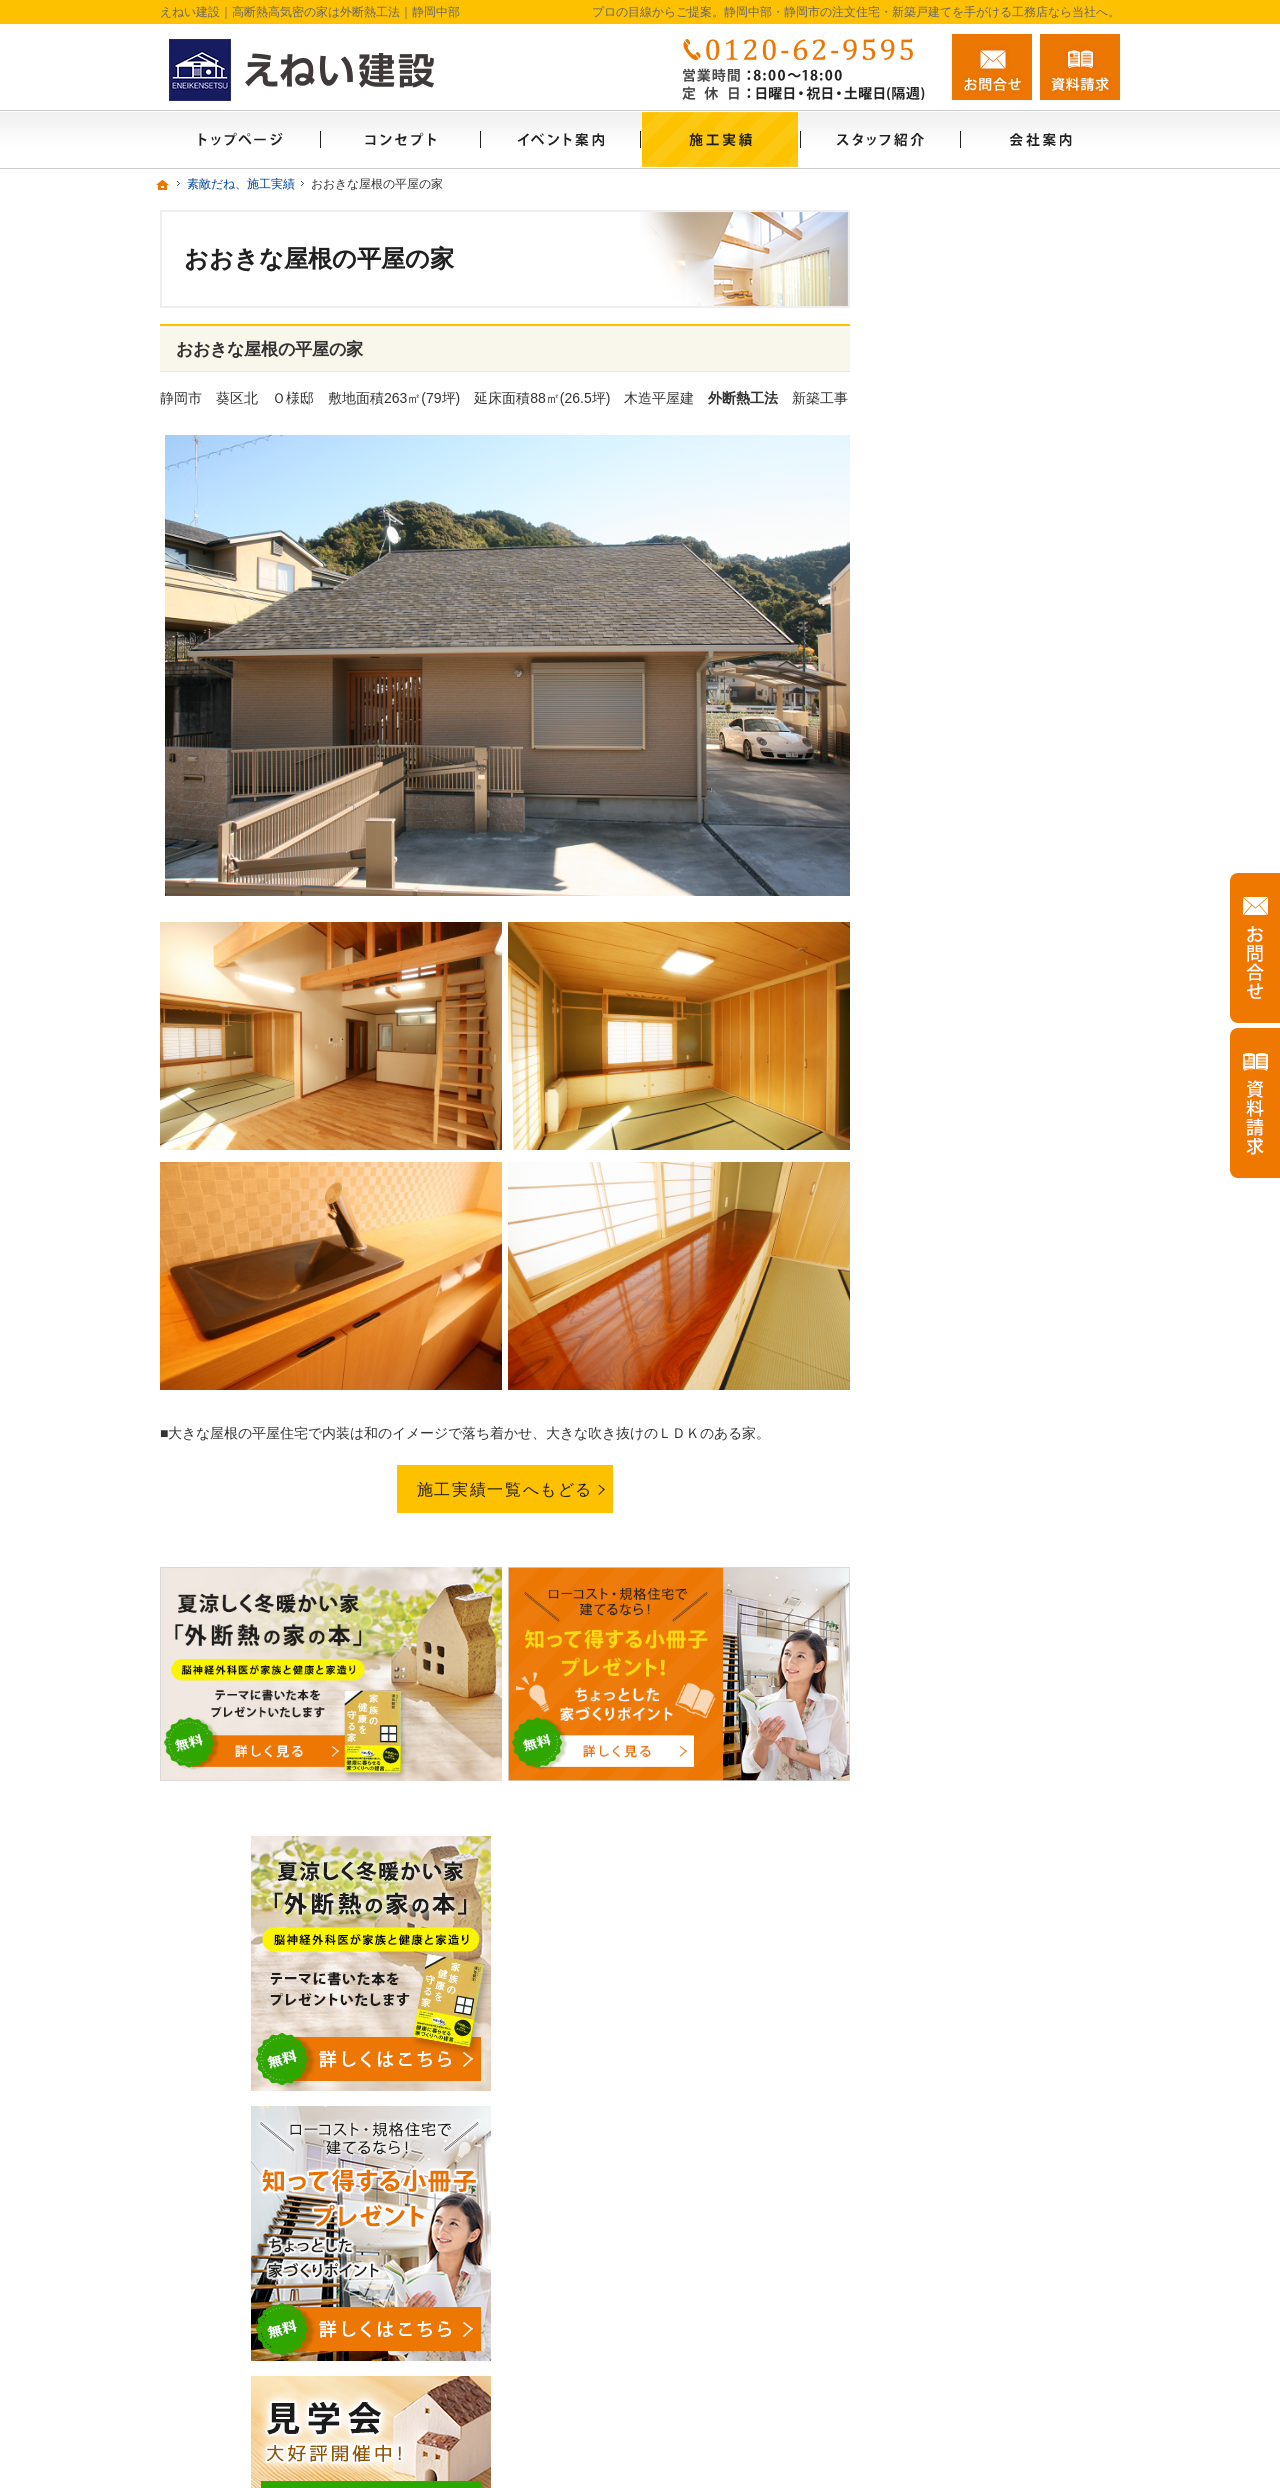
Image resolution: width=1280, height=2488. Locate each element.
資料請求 (1080, 67)
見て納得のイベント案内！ (996, 1045)
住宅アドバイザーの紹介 (989, 1622)
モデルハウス (954, 1088)
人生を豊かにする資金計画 (996, 1174)
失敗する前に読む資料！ (989, 1708)
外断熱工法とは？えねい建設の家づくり (1010, 1312)
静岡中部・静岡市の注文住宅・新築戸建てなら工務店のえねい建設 (832, 2440)
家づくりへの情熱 (968, 1579)
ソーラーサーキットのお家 (996, 1002)
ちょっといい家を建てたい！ (1003, 1217)
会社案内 (940, 1536)
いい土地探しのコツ (975, 1131)
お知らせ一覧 (954, 1794)
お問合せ (992, 67)
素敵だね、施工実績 (975, 1260)
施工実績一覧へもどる (505, 1489)
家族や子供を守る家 (975, 1450)
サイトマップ (954, 1880)
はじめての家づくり (975, 1407)
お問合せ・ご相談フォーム (1000, 2331)
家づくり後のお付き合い (989, 1493)
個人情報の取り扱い (975, 1837)
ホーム (933, 959)
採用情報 (940, 1665)
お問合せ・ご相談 (968, 1751)
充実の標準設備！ (968, 1364)
